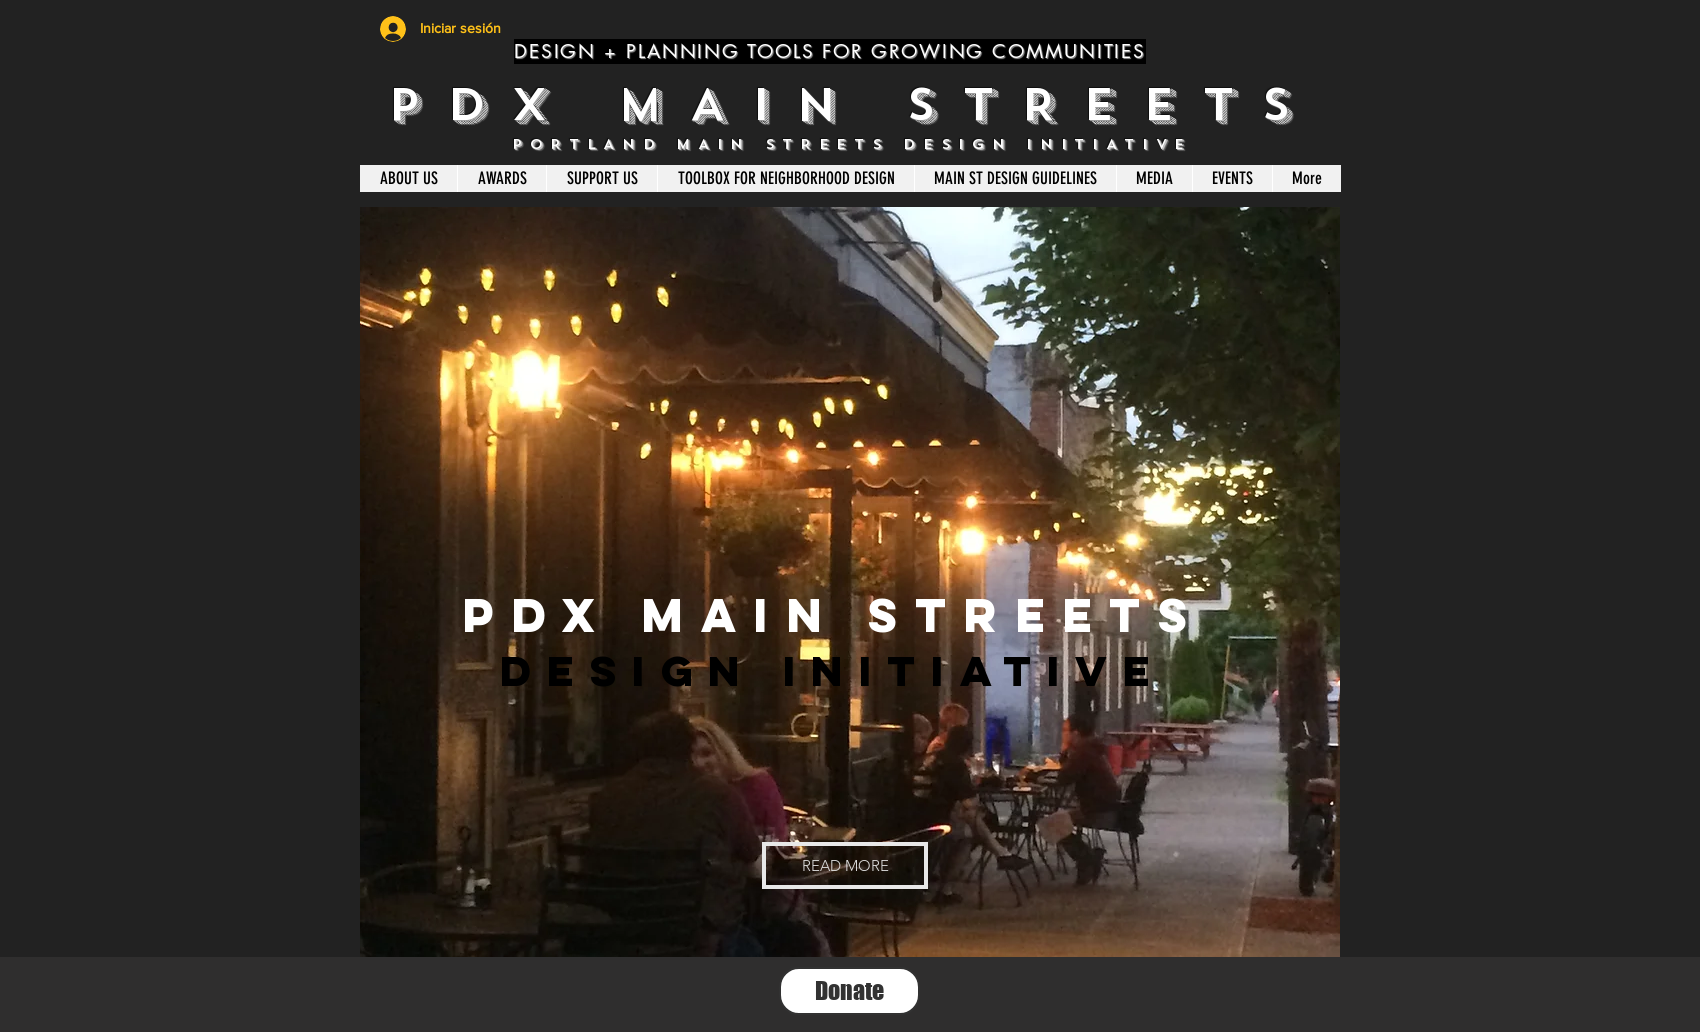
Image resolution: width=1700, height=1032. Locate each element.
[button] (845, 865)
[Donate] (849, 991)
